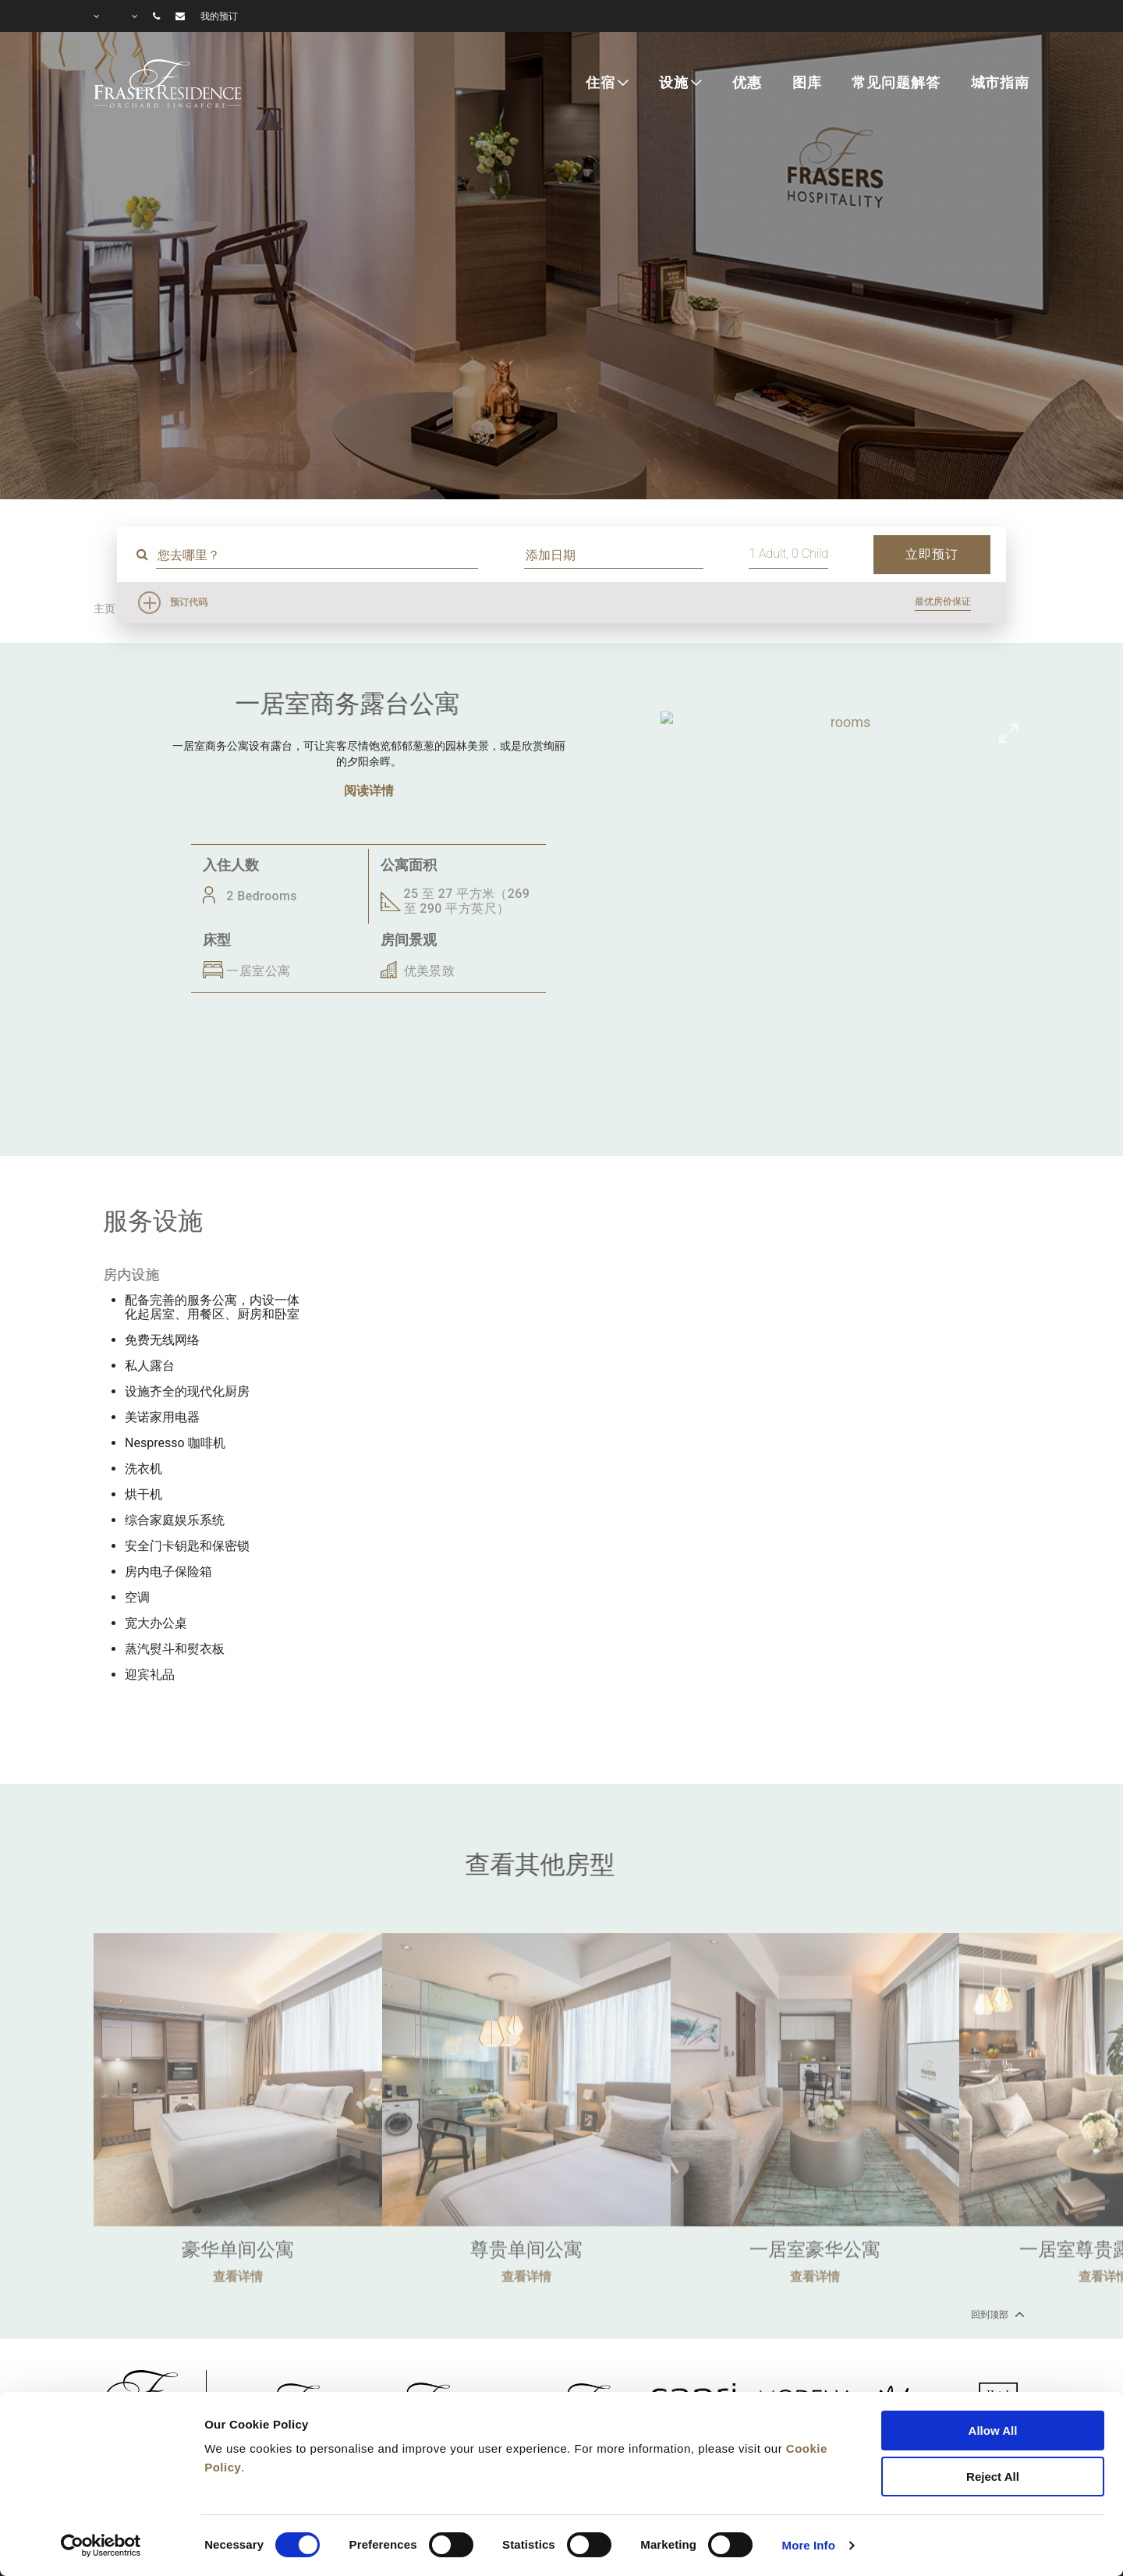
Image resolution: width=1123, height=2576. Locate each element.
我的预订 (219, 16)
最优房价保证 (943, 601)
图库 (807, 82)
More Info (808, 2545)
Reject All (992, 2476)
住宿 (600, 82)
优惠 (747, 82)
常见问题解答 (896, 82)
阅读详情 (369, 790)
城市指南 (1000, 82)
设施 (674, 82)
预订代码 (188, 602)
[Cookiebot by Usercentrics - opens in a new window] (101, 2545)
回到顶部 (996, 2314)
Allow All (993, 2430)
